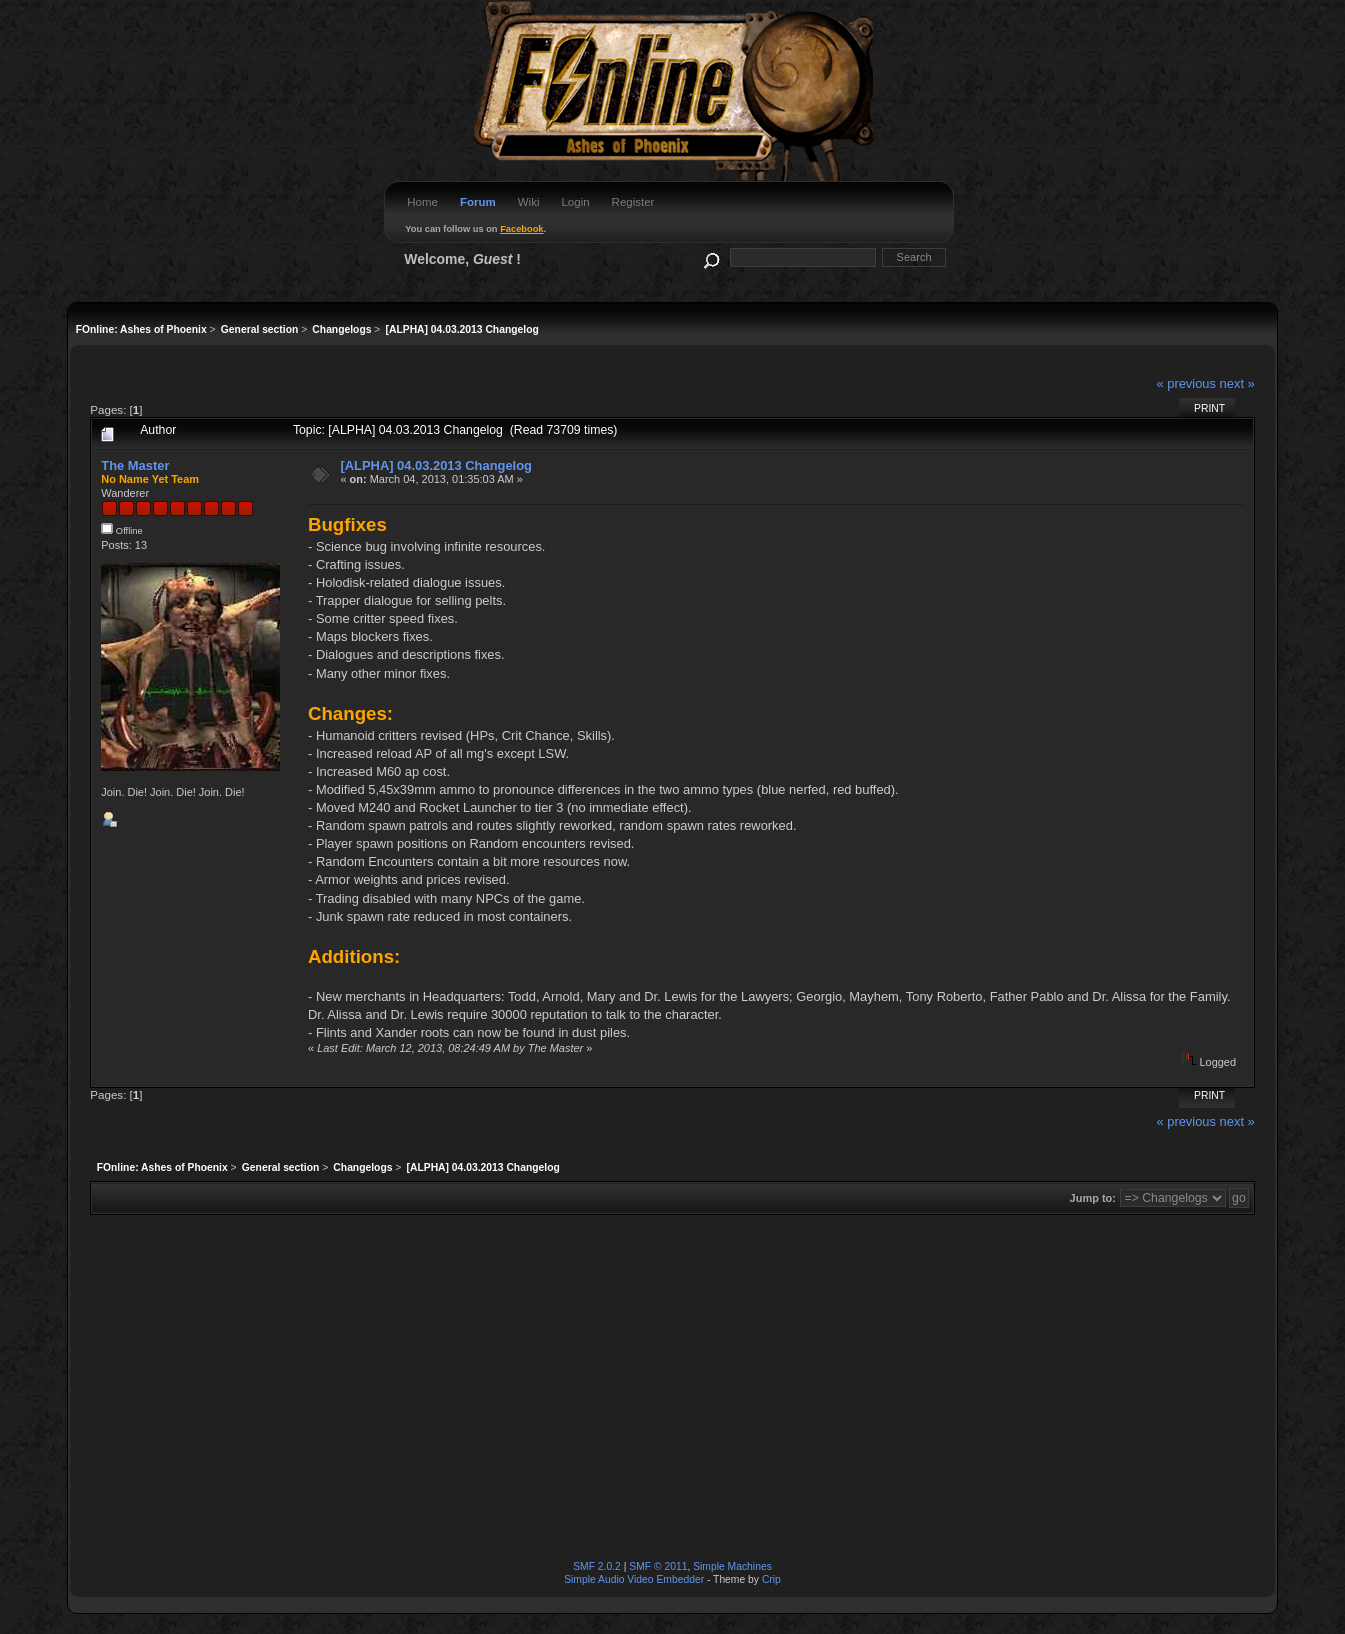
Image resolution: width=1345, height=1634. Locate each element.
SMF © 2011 (658, 1566)
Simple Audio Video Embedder (634, 1579)
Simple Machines (732, 1566)
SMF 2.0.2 (597, 1566)
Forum (478, 202)
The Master (135, 465)
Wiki (529, 202)
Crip (771, 1579)
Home (422, 202)
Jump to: (1093, 1198)
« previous (1186, 383)
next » (1237, 383)
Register (633, 202)
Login (575, 202)
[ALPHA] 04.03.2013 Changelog (436, 465)
